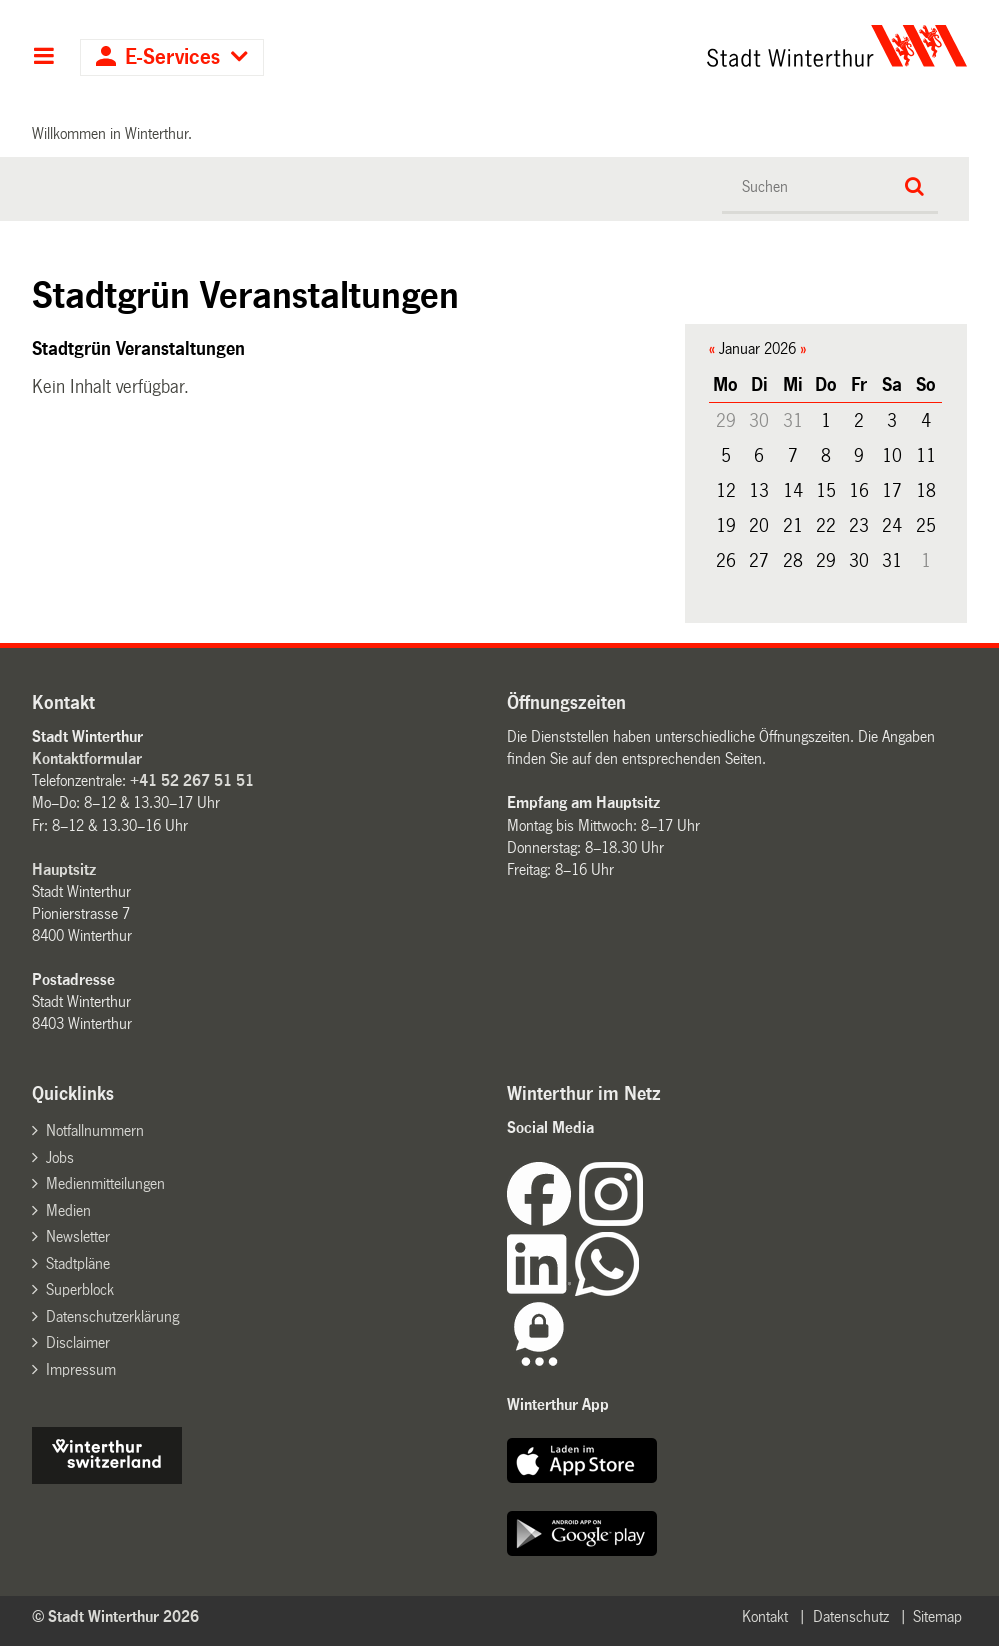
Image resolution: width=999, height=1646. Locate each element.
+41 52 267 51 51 (192, 780)
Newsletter (78, 1236)
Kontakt (765, 1616)
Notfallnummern (95, 1130)
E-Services (172, 57)
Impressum (81, 1369)
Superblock (80, 1289)
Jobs (60, 1157)
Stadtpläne (78, 1263)
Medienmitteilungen (105, 1183)
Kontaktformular (87, 758)
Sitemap (937, 1616)
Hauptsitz (64, 869)
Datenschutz (851, 1616)
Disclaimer (78, 1342)
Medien (68, 1210)
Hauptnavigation (43, 58)
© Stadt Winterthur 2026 (115, 1616)
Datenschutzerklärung (112, 1316)
